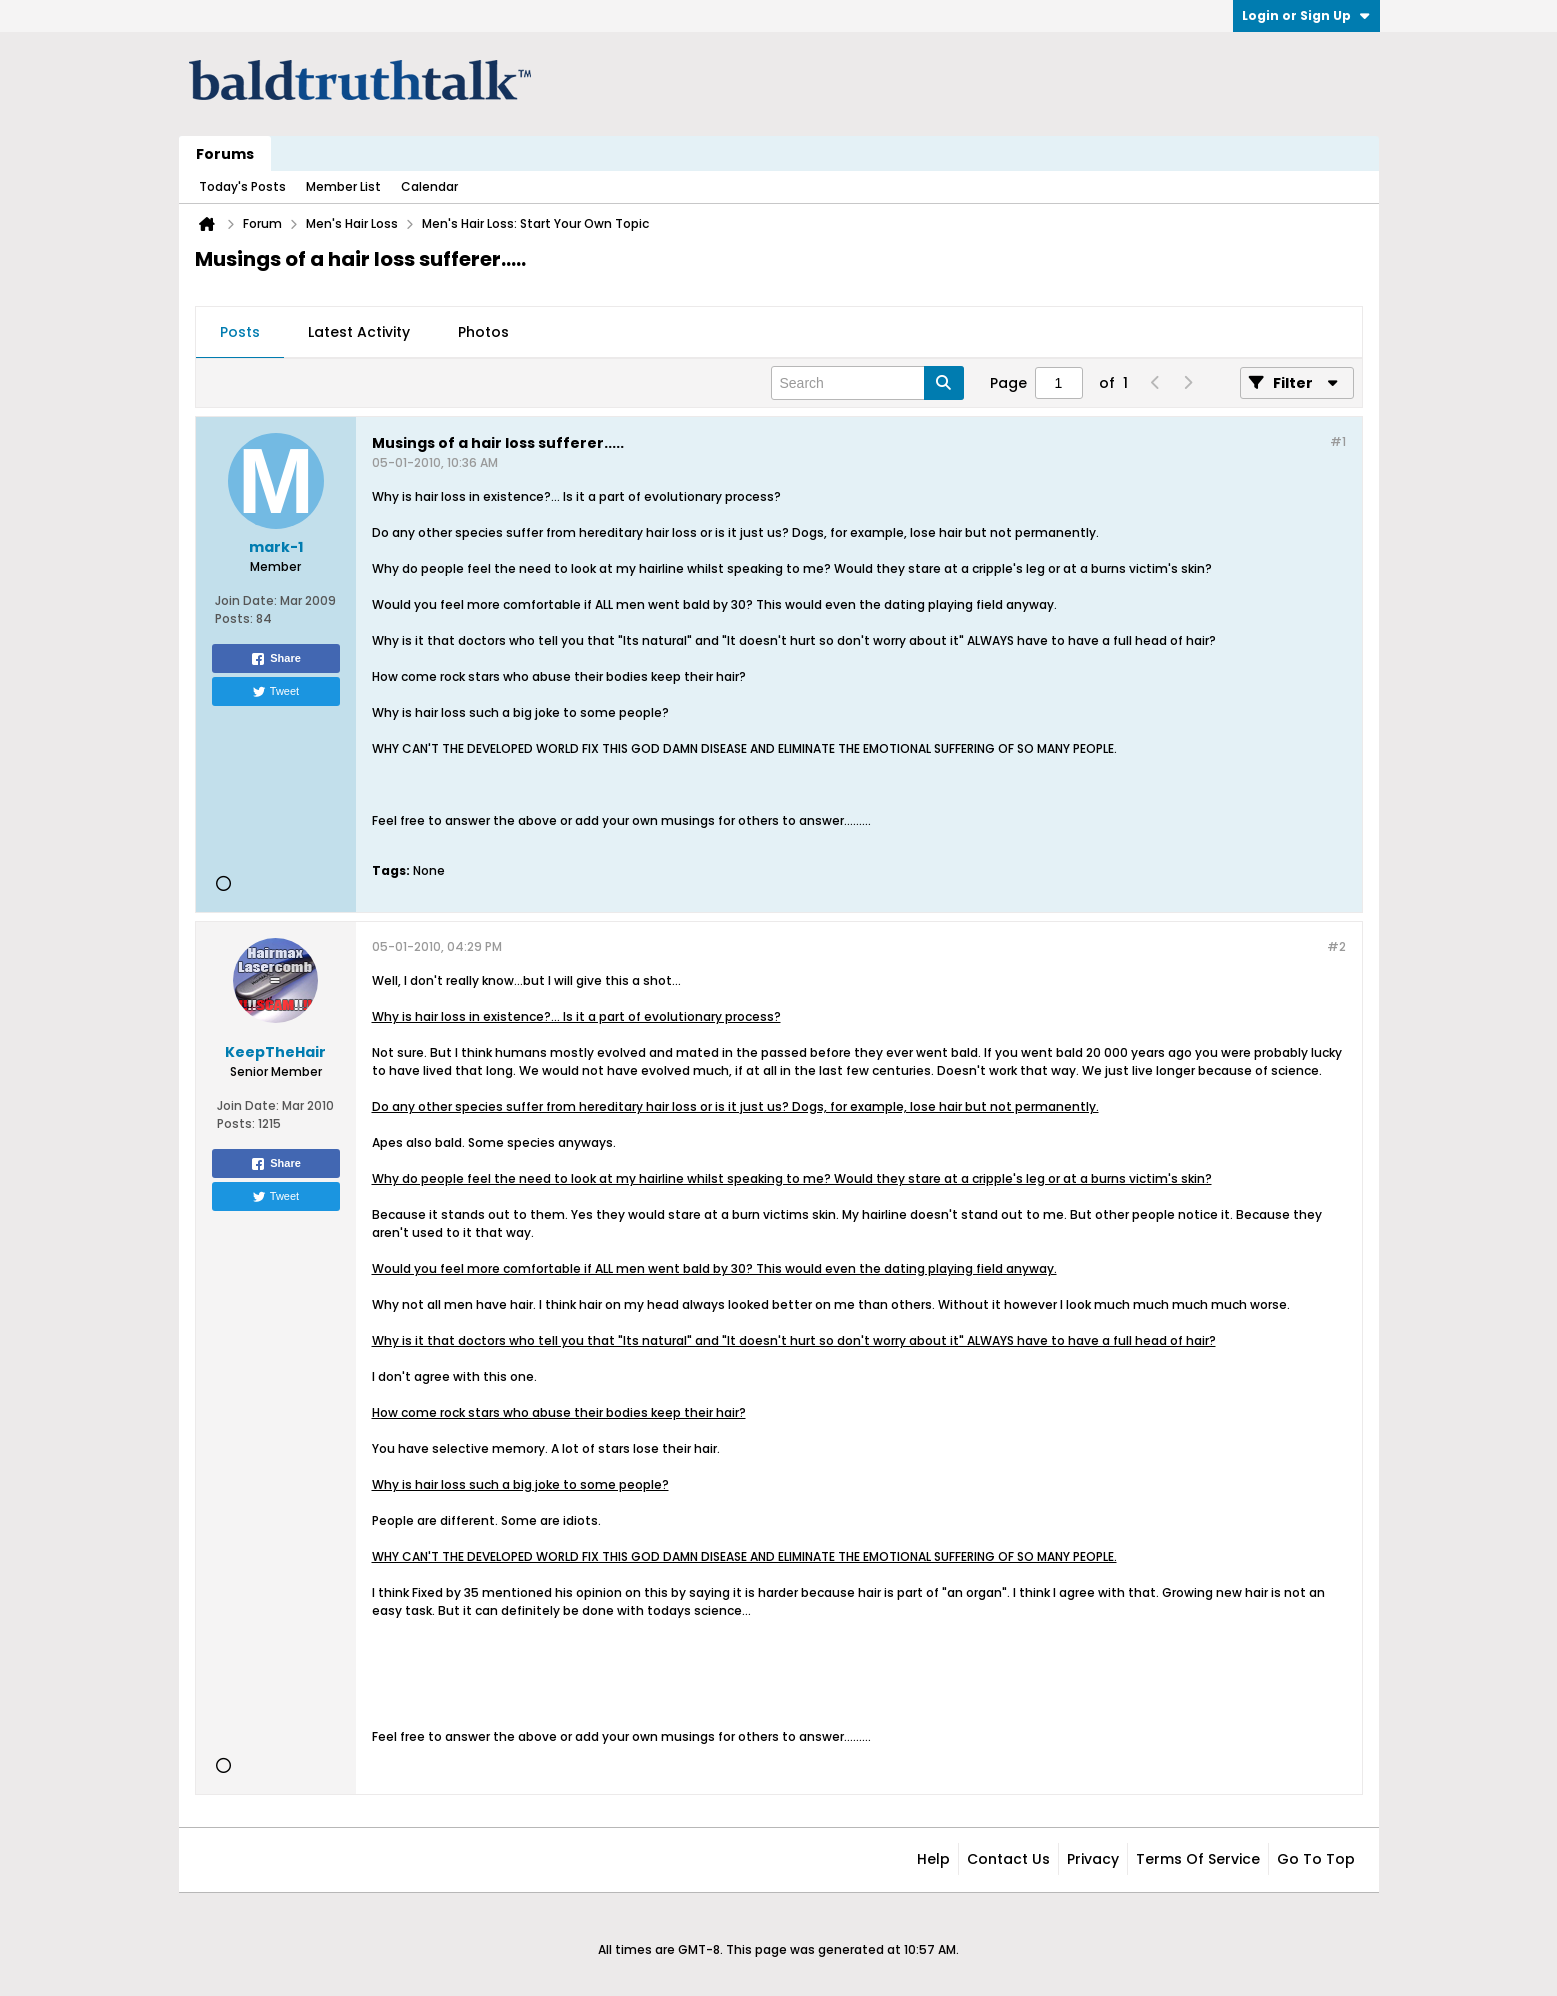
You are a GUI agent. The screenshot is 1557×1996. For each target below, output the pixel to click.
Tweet (275, 692)
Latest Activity (359, 332)
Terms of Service (1198, 1859)
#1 (1338, 441)
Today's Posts (242, 186)
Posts (240, 332)
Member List (343, 186)
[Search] (867, 383)
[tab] (240, 333)
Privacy (1093, 1859)
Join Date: (246, 600)
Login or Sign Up (1306, 15)
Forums (225, 154)
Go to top (1316, 1859)
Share (275, 659)
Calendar (429, 186)
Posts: (234, 618)
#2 (1336, 946)
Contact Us (1008, 1859)
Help (933, 1859)
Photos (483, 332)
